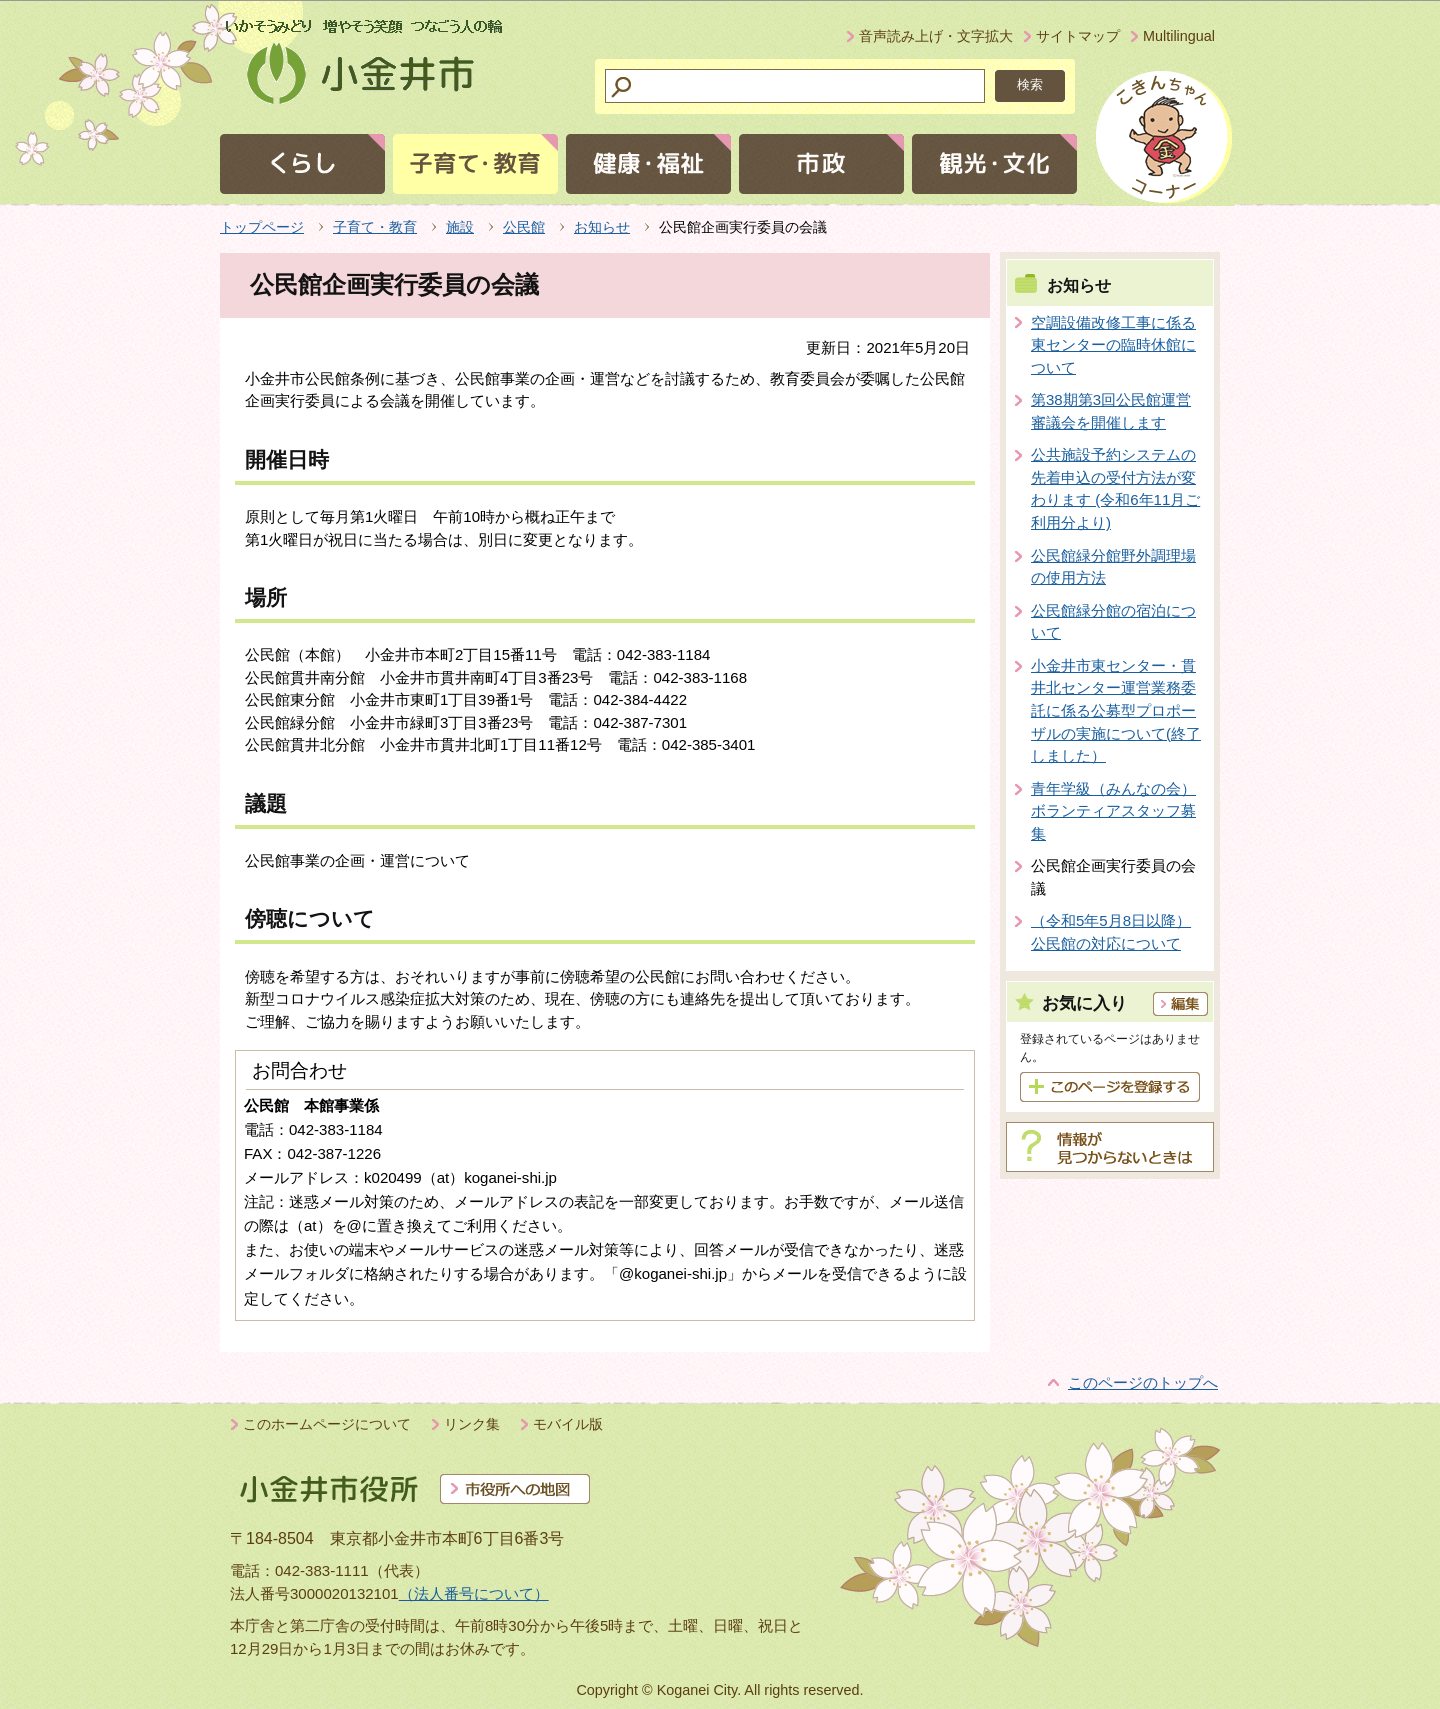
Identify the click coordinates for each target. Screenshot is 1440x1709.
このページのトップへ (1143, 1382)
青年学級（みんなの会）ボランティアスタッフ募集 (1113, 811)
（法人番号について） (474, 1593)
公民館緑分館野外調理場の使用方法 (1113, 567)
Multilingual (1179, 36)
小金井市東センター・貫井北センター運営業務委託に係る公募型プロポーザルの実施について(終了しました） (1116, 710)
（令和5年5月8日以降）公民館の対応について (1111, 932)
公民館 (524, 227)
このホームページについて (327, 1424)
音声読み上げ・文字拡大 (936, 36)
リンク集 (472, 1424)
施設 (460, 227)
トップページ (262, 227)
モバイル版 (568, 1424)
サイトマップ (1078, 36)
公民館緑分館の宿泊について (1113, 622)
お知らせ (602, 227)
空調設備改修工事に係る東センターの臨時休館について (1113, 345)
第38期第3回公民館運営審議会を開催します (1111, 411)
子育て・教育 (375, 227)
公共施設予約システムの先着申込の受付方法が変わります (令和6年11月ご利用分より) (1115, 488)
